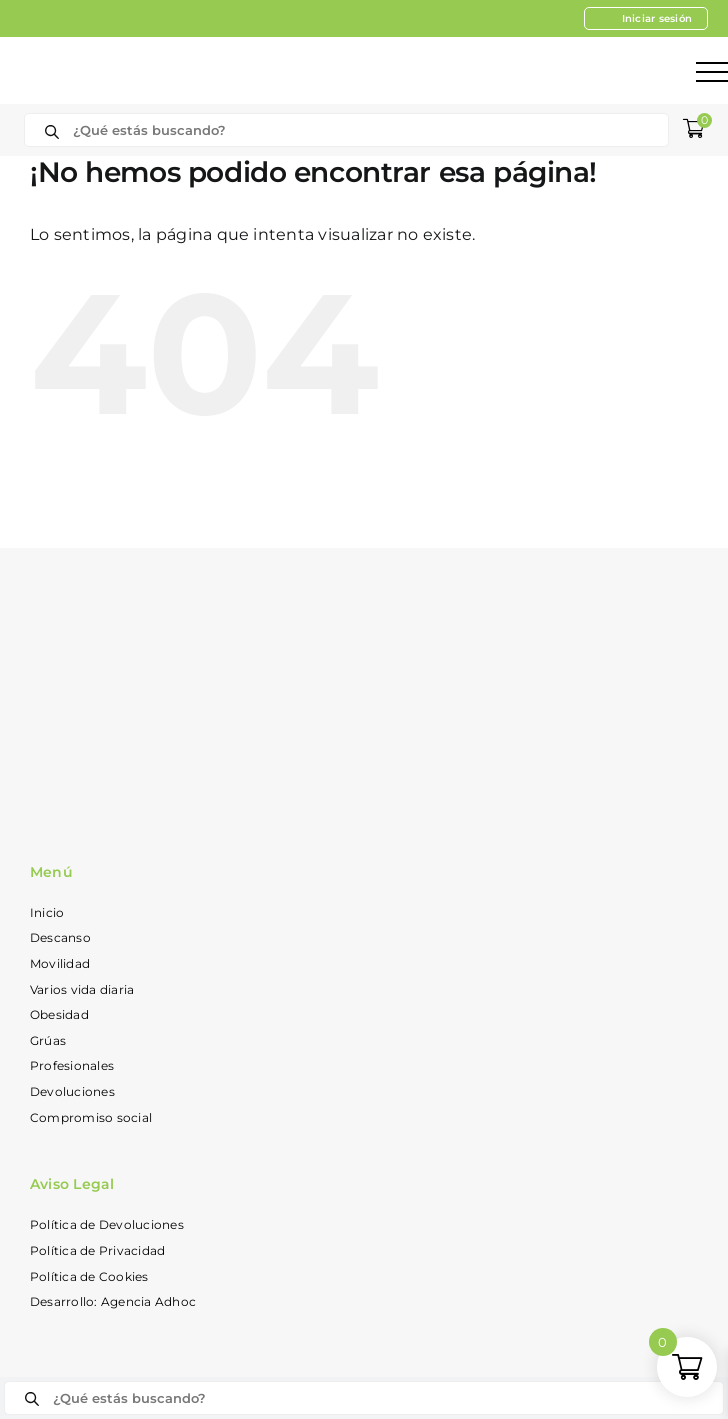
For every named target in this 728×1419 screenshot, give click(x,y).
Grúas (48, 1040)
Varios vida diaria (82, 989)
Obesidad (59, 1014)
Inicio (47, 912)
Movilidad (60, 963)
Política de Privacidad (97, 1250)
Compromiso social (91, 1117)
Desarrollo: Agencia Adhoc (113, 1301)
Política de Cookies (89, 1276)
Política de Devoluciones (107, 1224)
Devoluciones (72, 1091)
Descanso (60, 937)
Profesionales (72, 1065)
